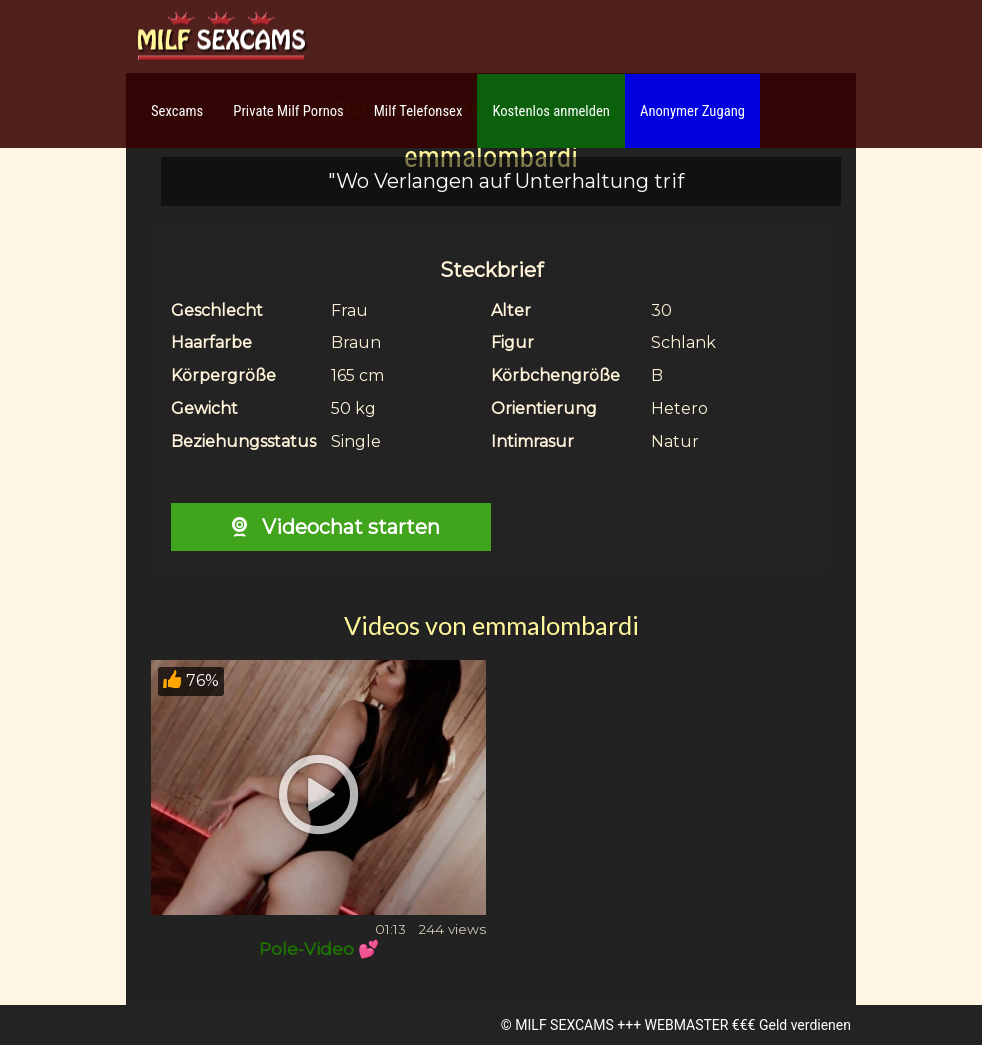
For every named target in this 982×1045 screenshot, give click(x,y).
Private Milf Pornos (288, 111)
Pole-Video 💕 (319, 949)
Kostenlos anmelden (551, 111)
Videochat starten (330, 527)
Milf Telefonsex (418, 111)
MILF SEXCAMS (564, 1025)
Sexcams (177, 111)
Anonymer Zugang (692, 111)
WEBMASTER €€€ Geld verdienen (748, 1025)
